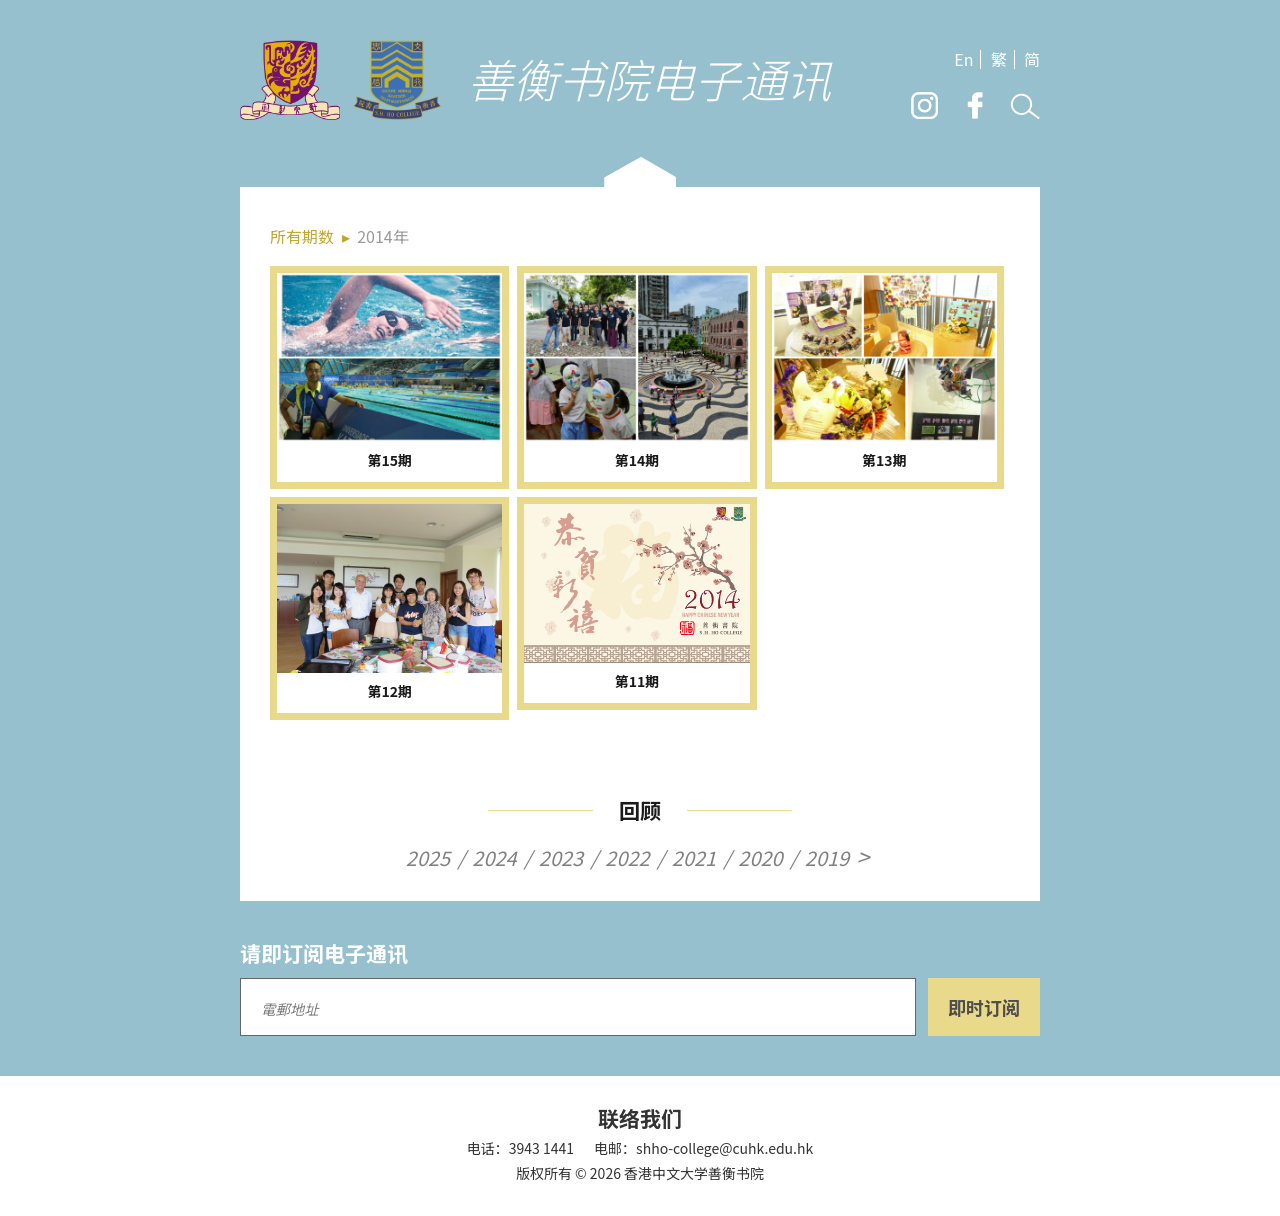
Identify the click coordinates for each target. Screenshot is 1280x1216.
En (963, 59)
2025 (428, 858)
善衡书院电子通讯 (649, 78)
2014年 (383, 236)
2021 (694, 858)
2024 (494, 858)
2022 (627, 858)
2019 (827, 858)
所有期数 (302, 236)
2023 (561, 858)
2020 (760, 858)
